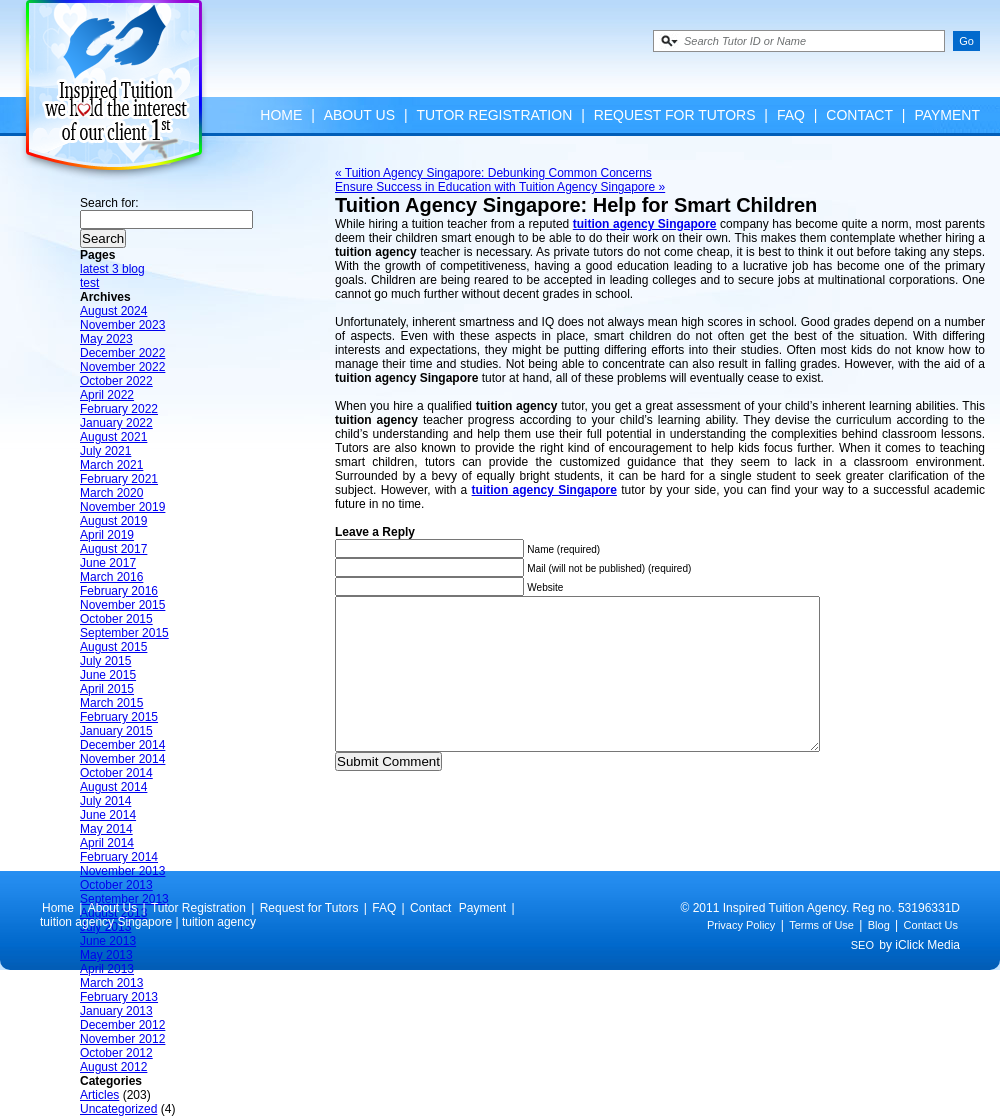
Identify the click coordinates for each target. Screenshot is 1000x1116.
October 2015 (116, 619)
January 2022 (116, 423)
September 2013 (124, 899)
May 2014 (106, 829)
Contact (859, 115)
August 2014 (113, 787)
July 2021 (105, 451)
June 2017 (108, 563)
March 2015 (111, 703)
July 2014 (105, 801)
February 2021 (119, 479)
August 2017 (113, 549)
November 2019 (122, 507)
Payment (947, 115)
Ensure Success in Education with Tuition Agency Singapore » (500, 187)
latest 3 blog (112, 269)
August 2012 (113, 1067)
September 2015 (124, 633)
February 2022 (119, 409)
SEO (862, 975)
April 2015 (107, 689)
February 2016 (119, 591)
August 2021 (113, 437)
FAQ (791, 115)
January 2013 (116, 1011)
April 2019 (107, 535)
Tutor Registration (494, 115)
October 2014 (116, 773)
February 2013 (119, 997)
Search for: (109, 203)
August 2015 (113, 647)
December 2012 (122, 1025)
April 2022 (107, 395)
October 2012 (116, 1053)
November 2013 (122, 871)
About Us (359, 115)
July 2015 (105, 661)
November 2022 (122, 367)
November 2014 (122, 759)
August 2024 (113, 311)
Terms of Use (821, 955)
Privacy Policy (741, 955)
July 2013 (105, 927)
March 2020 (111, 493)
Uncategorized (118, 1109)
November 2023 (122, 325)
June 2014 (108, 815)
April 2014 (107, 843)
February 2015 (119, 717)
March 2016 (111, 577)
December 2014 (122, 745)
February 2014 (119, 857)
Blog (879, 955)
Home (281, 115)
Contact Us (931, 955)
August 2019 (113, 521)
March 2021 (111, 465)
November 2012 (122, 1039)
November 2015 (122, 605)
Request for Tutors (675, 115)
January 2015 (116, 731)
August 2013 (113, 913)
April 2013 (107, 969)
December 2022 (122, 353)
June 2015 (108, 675)
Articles (99, 1095)
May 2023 (106, 339)
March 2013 (111, 983)
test (89, 283)
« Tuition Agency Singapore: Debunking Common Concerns (493, 173)
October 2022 (116, 381)
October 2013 (116, 885)
